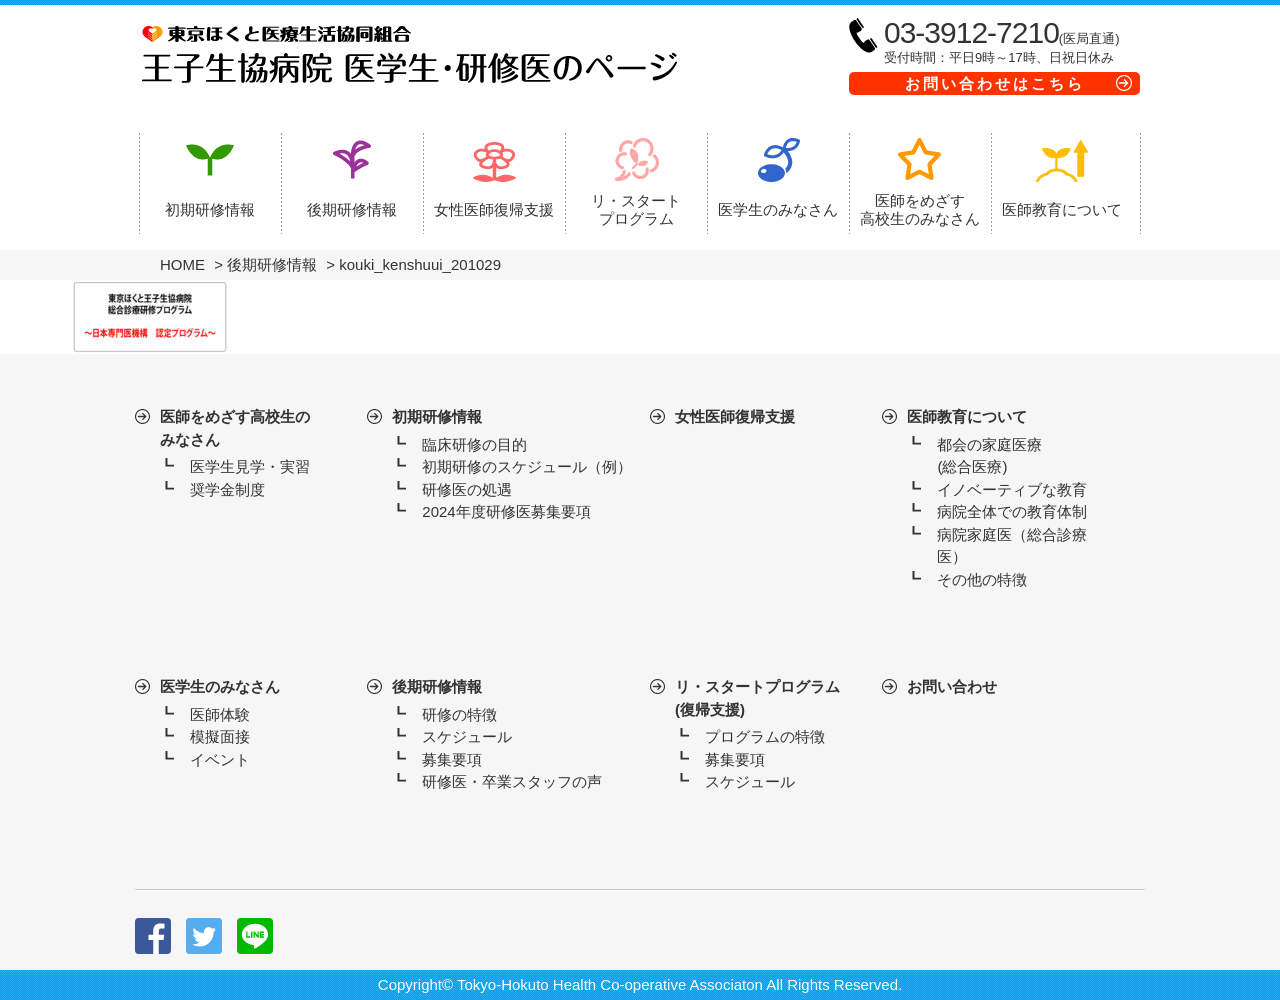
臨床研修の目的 (474, 444)
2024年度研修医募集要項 (506, 511)
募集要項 (452, 759)
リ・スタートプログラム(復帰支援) (757, 698)
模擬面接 (220, 736)
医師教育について (967, 416)
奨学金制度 (227, 489)
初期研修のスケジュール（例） (527, 466)
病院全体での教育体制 (1012, 511)
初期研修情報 (437, 416)
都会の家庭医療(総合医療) (989, 456)
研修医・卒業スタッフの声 (512, 781)
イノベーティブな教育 (1012, 489)
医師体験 (220, 714)
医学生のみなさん (220, 686)
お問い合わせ (952, 686)
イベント (220, 759)
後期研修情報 (437, 686)
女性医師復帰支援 (735, 416)
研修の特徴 (459, 714)
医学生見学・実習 (250, 466)
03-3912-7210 (971, 32)
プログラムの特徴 (765, 736)
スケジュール (467, 736)
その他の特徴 (982, 579)
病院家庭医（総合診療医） (1012, 546)
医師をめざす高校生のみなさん (235, 428)
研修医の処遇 (467, 489)
